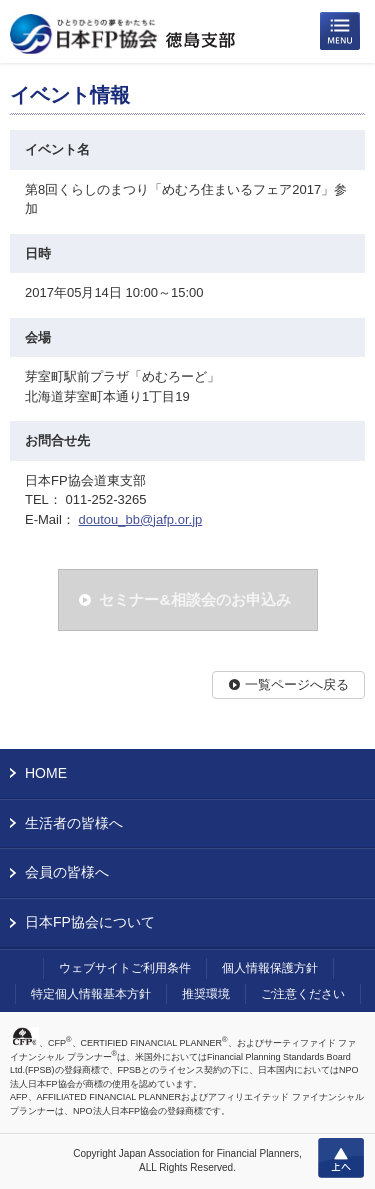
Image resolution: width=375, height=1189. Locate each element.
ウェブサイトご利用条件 (125, 968)
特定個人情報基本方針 (91, 994)
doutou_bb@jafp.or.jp (140, 519)
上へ (341, 1158)
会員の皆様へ (67, 872)
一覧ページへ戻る (297, 684)
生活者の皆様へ (74, 823)
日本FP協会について (90, 922)
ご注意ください (303, 994)
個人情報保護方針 (270, 968)
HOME (46, 773)
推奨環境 (206, 994)
